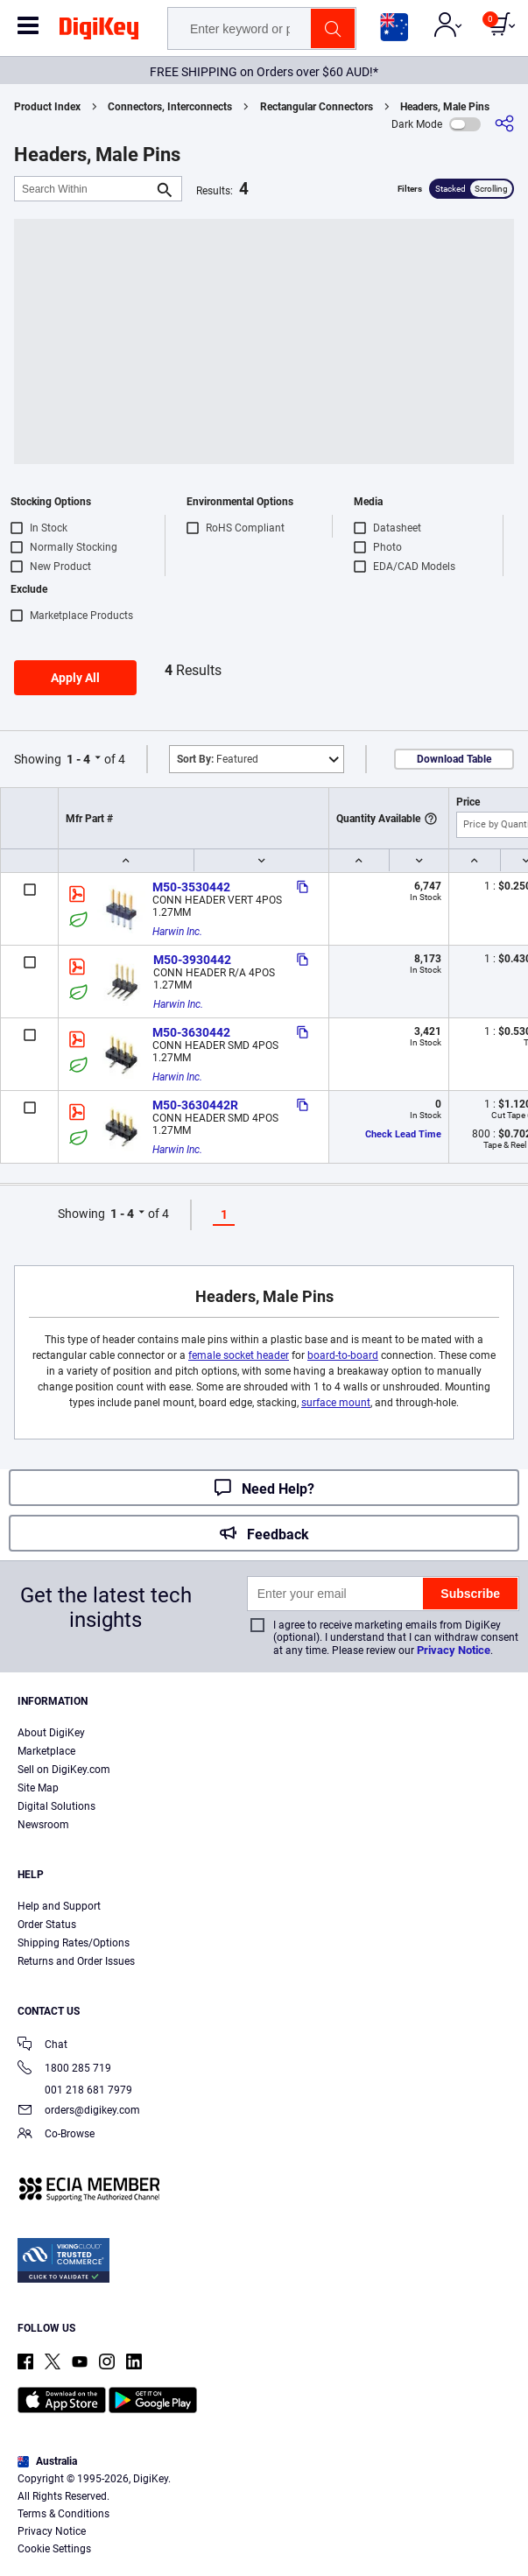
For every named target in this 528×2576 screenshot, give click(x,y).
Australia (47, 2461)
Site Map (38, 1788)
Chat (42, 2046)
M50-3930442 (192, 960)
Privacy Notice (453, 1650)
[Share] (504, 124)
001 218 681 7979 (75, 2090)
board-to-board (342, 1355)
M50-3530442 (191, 887)
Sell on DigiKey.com (64, 1769)
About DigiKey (51, 1733)
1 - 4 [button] (78, 759)
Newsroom (43, 1825)
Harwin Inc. (177, 932)
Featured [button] (217, 759)
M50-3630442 (191, 1032)
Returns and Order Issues (76, 1961)
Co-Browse (56, 2135)
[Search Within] (84, 189)
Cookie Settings (54, 2549)
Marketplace (46, 1751)
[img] (99, 32)
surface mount (335, 1403)
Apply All (75, 678)
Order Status (47, 1924)
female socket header (238, 1355)
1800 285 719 (64, 2069)
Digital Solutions (56, 1806)
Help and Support (59, 1906)
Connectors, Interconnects (170, 107)
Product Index (47, 107)
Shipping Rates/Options (74, 1943)
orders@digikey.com (79, 2111)
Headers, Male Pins (444, 107)
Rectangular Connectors (316, 107)
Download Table (454, 759)
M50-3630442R (195, 1105)
